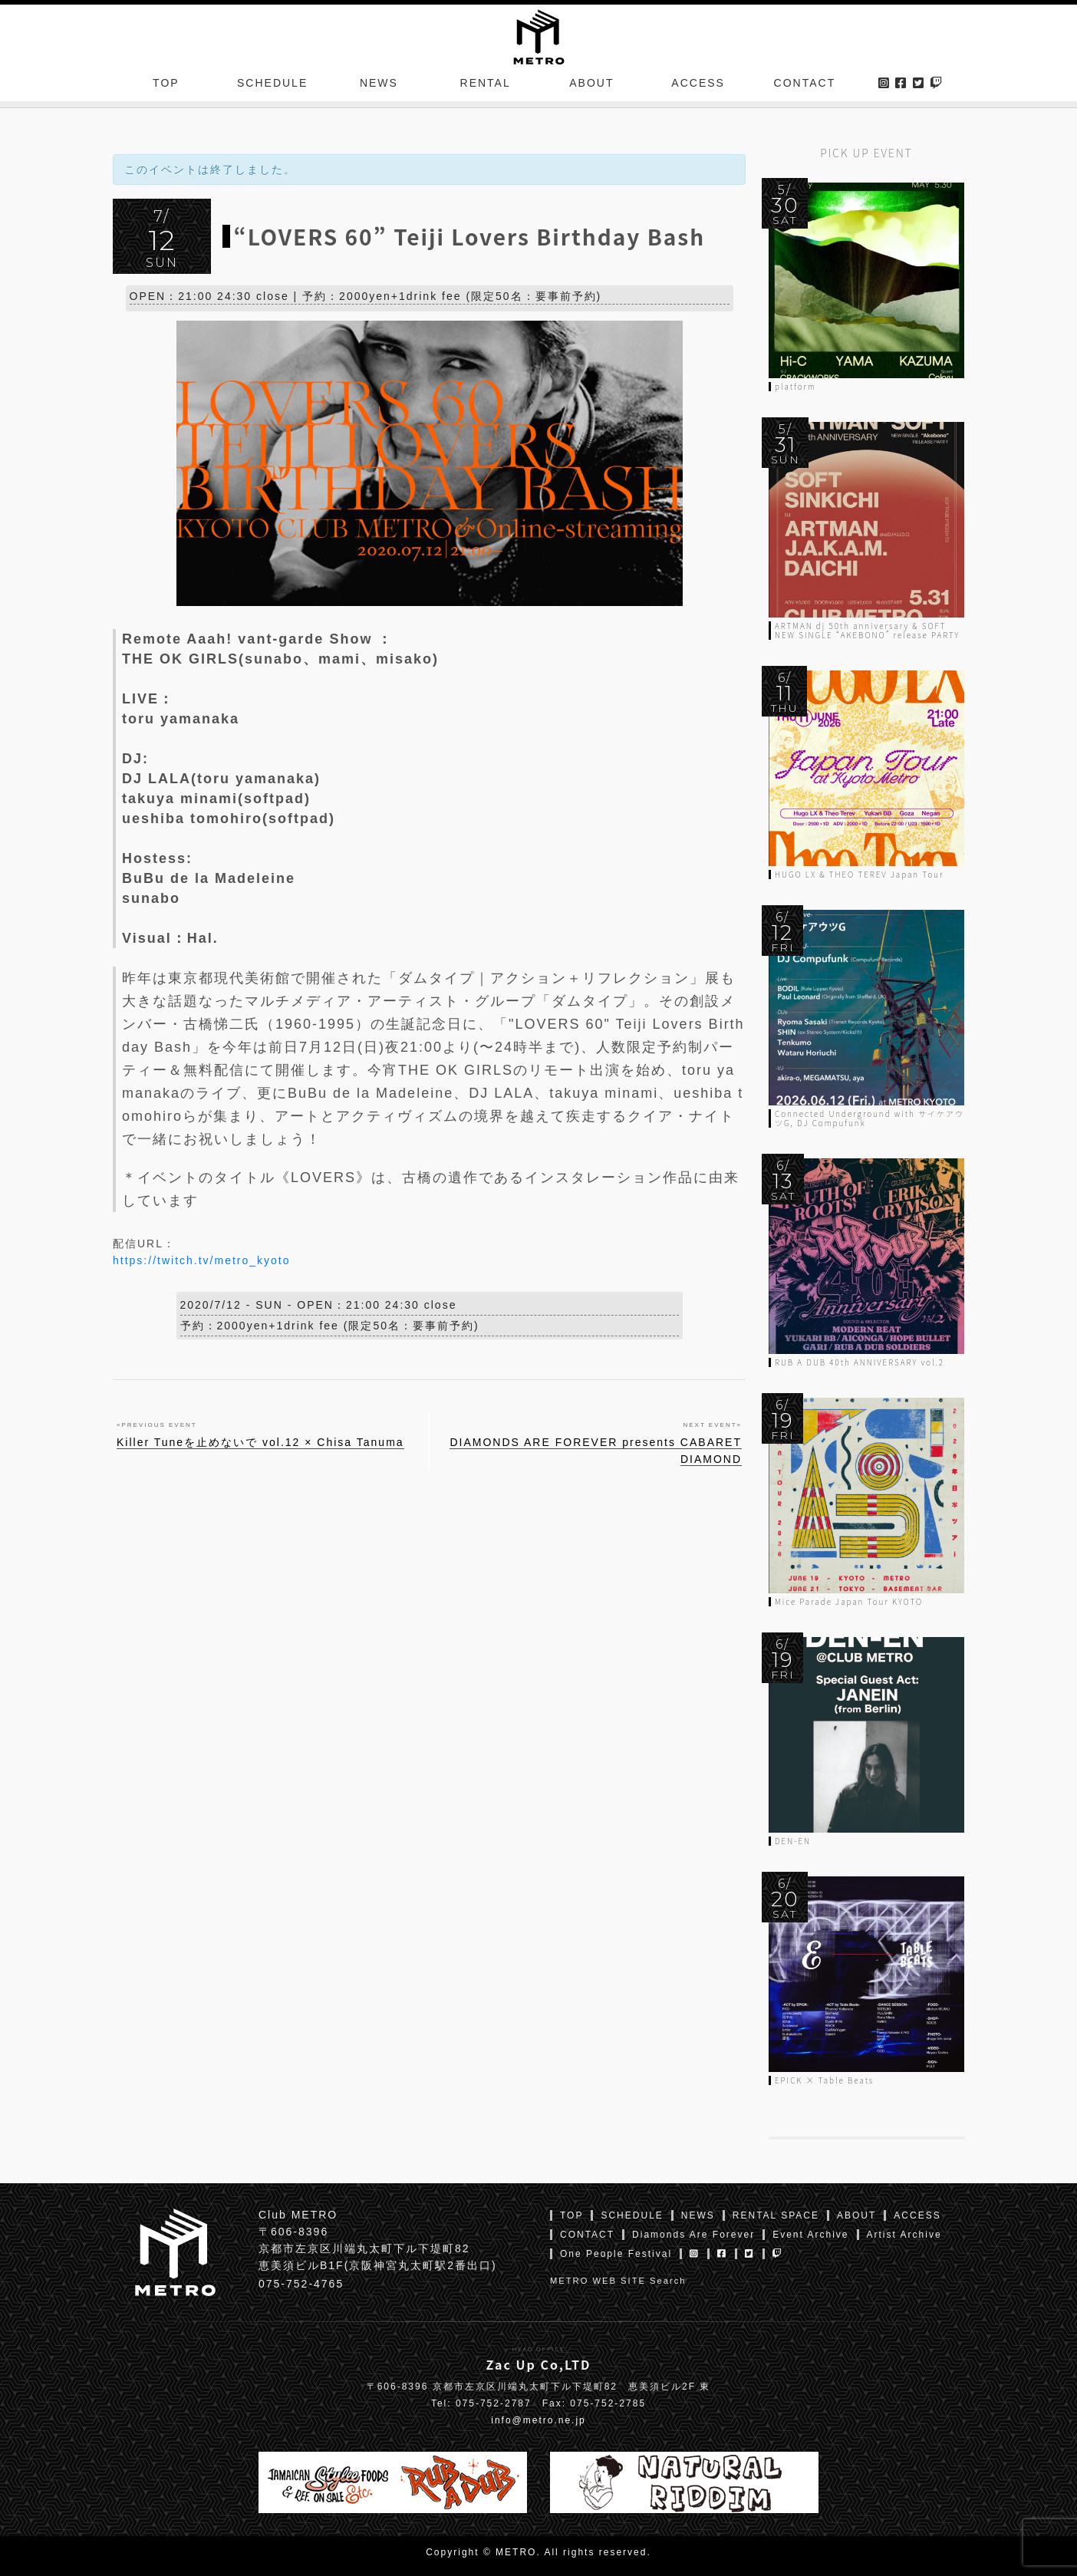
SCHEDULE (272, 87)
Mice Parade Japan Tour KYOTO (849, 1601)
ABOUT (591, 87)
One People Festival (616, 2253)
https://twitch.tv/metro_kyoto (202, 1263)
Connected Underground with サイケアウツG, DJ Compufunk (869, 1118)
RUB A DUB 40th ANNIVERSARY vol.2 (859, 1362)
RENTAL (485, 87)
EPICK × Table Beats (824, 2080)
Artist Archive (904, 2234)
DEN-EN (793, 1840)
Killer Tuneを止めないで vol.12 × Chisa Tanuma (260, 1445)
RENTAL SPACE (776, 2215)
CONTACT (805, 87)
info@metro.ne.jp (538, 2420)
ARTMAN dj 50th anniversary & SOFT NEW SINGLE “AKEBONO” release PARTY (867, 630)
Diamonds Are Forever (693, 2234)
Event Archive (810, 2234)
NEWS (379, 87)
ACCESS (698, 87)
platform (795, 386)
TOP (166, 87)
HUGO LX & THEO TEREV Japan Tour (859, 874)
